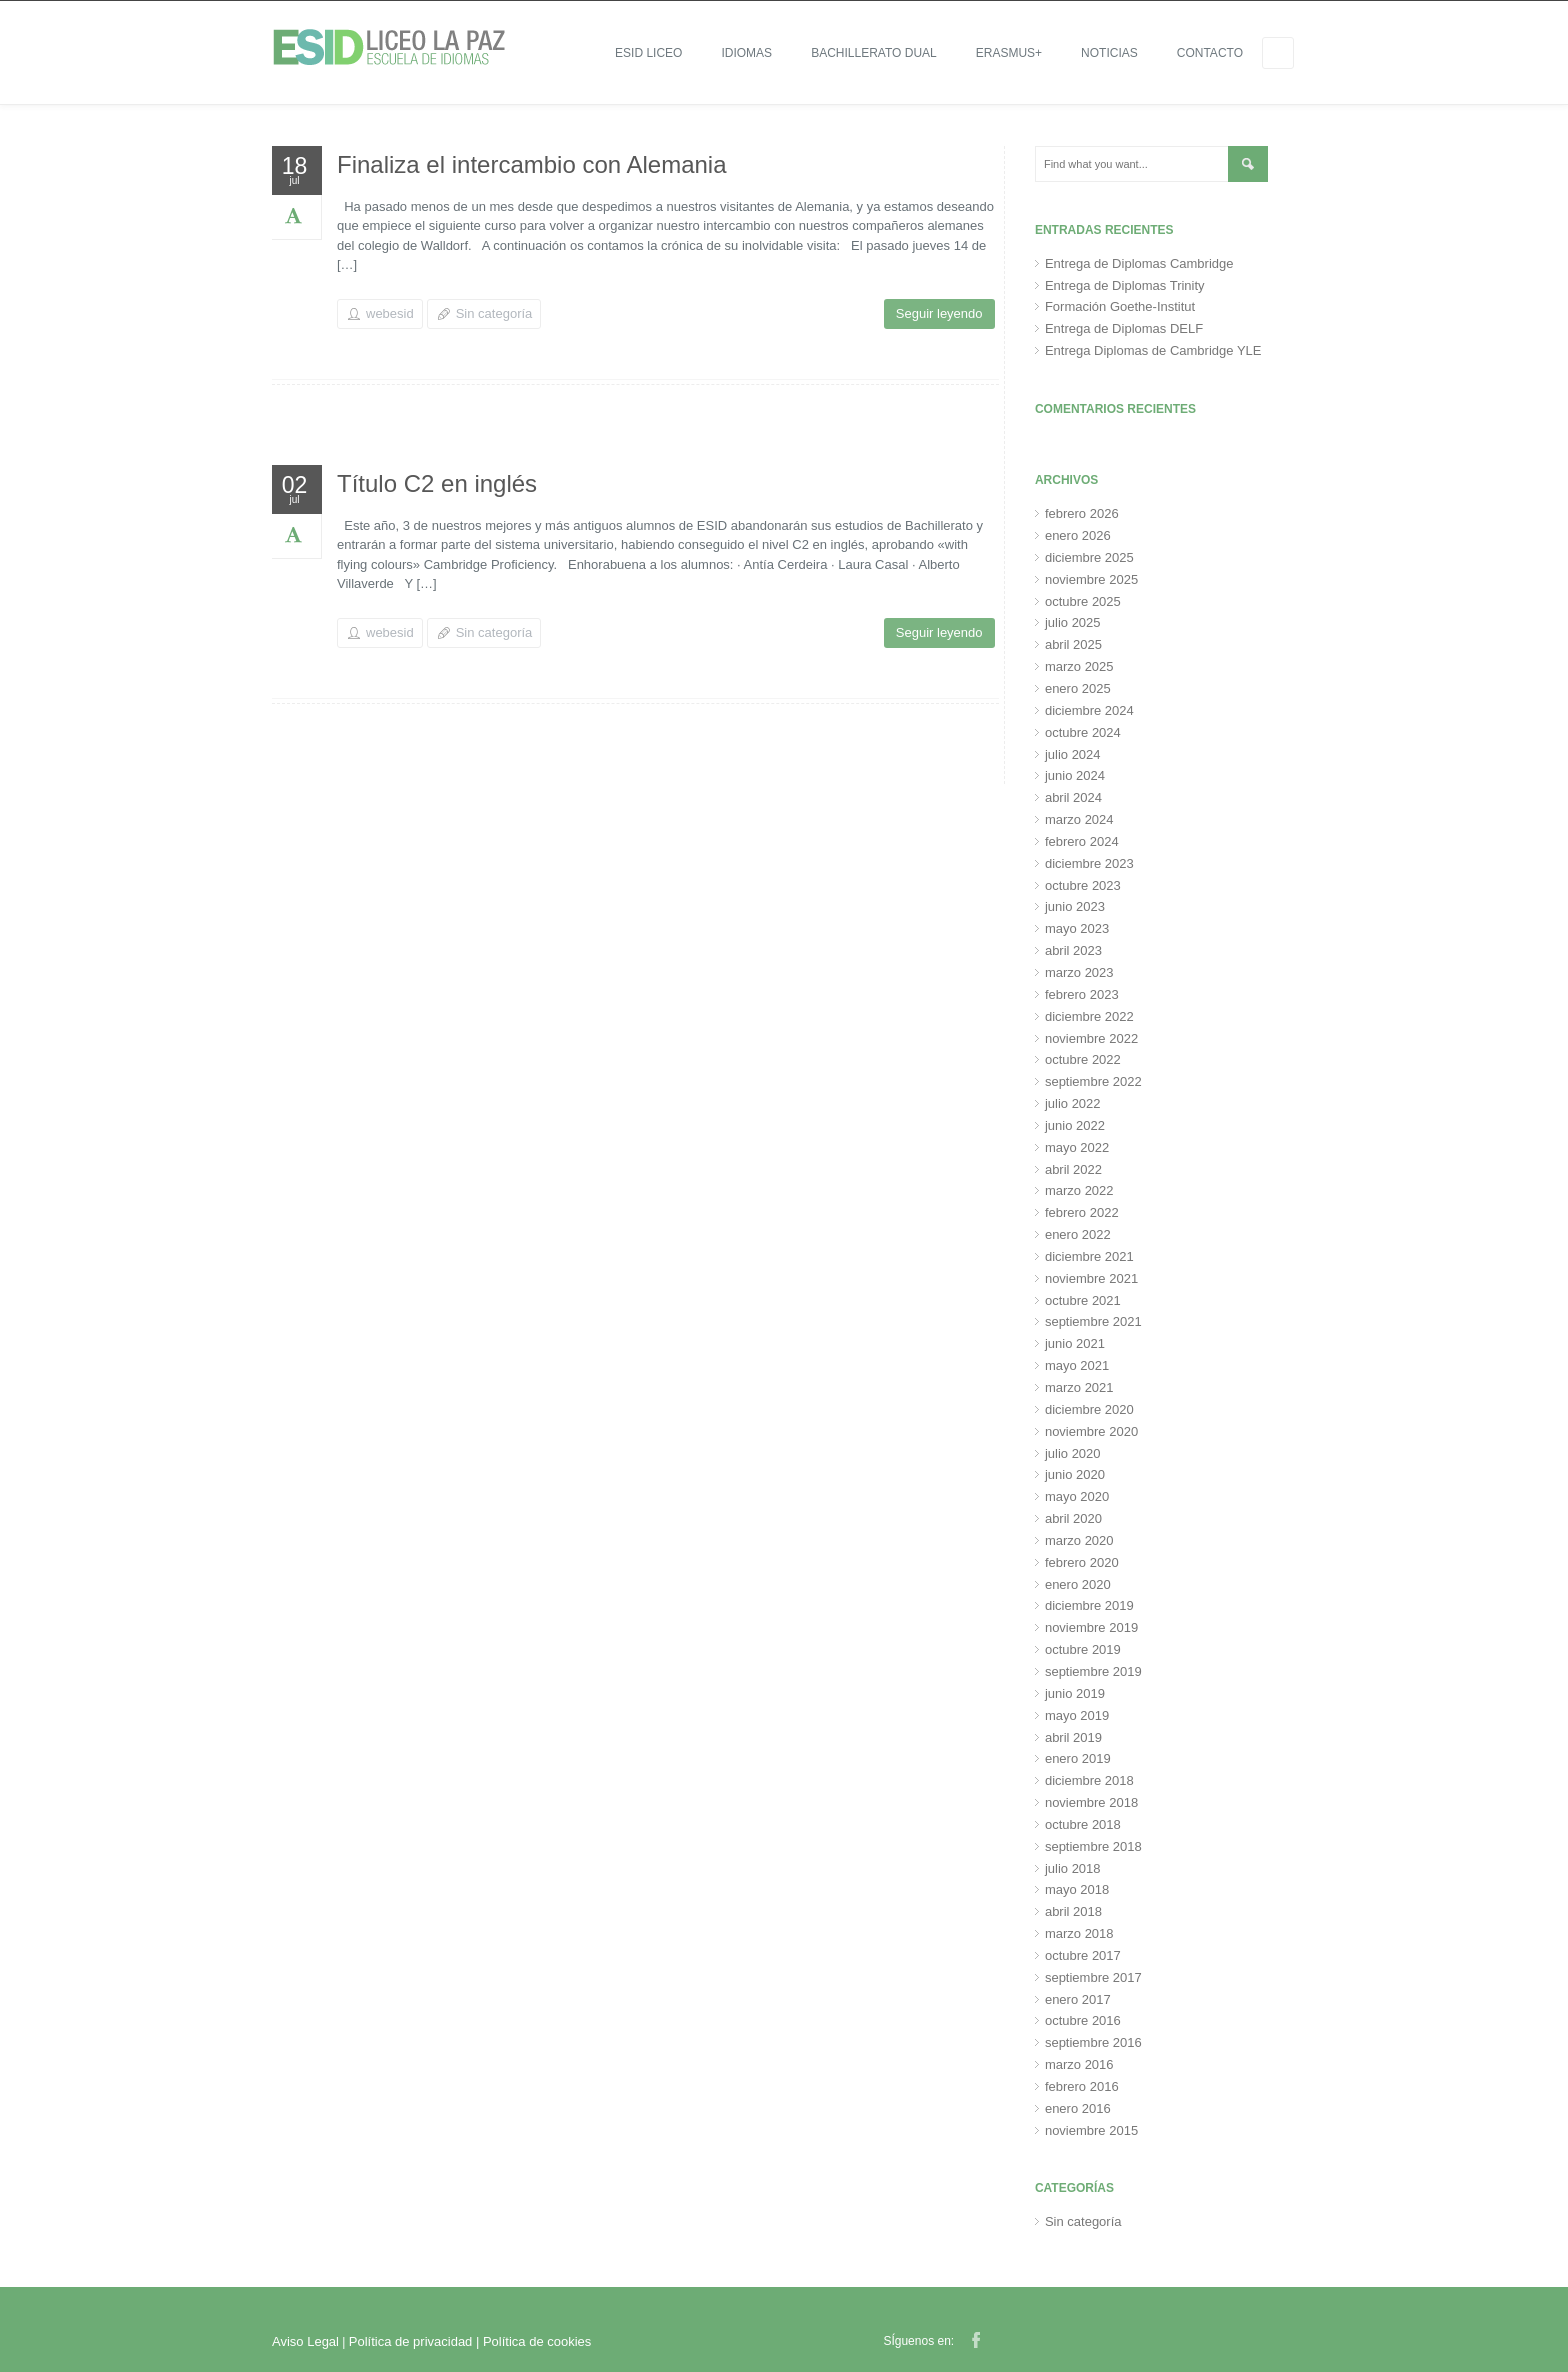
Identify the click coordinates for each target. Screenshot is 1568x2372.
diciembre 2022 (1089, 1016)
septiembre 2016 (1093, 2042)
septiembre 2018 (1093, 1846)
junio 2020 (1075, 1474)
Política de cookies (537, 2341)
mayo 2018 (1077, 1889)
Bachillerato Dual (874, 53)
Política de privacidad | (416, 2341)
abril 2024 (1073, 797)
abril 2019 (1073, 1737)
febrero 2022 (1082, 1212)
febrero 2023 (1082, 994)
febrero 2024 (1082, 841)
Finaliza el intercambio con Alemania (532, 164)
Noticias (1109, 53)
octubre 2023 (1083, 885)
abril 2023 (1073, 950)
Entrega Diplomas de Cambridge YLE (1153, 350)
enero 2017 (1078, 1999)
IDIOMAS (746, 53)
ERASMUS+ (1009, 53)
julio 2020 (1073, 1453)
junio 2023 (1075, 906)
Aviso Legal (305, 2341)
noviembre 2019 (1091, 1627)
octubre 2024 (1083, 732)
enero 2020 (1078, 1584)
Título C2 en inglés (437, 483)
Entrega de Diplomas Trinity (1125, 285)
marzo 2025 (1079, 666)
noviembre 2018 (1091, 1802)
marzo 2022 (1079, 1190)
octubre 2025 (1083, 601)
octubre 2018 (1083, 1824)
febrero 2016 (1082, 2086)
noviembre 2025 (1091, 579)
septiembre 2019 (1093, 1671)
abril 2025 (1073, 644)
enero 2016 (1078, 2108)
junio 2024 (1075, 775)
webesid (390, 313)
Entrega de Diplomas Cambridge (1139, 263)
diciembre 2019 (1089, 1605)
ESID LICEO (648, 53)
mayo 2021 (1077, 1365)
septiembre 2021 (1093, 1321)
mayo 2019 (1077, 1715)
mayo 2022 (1077, 1147)
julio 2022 (1073, 1103)
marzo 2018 (1079, 1933)
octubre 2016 (1083, 2020)
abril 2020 (1073, 1518)
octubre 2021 (1083, 1300)
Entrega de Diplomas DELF (1124, 328)
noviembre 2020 (1091, 1431)
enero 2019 (1078, 1758)
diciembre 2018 (1089, 1780)
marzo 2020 (1079, 1540)
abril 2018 (1073, 1911)
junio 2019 (1075, 1693)
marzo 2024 (1079, 819)
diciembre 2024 (1089, 710)
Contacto (1210, 53)
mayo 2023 (1077, 928)
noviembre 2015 (1091, 2130)
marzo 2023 (1079, 972)
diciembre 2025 (1089, 557)
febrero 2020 (1082, 1562)
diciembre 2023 (1089, 863)
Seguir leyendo (939, 313)
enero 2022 (1078, 1234)
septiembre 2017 (1093, 1977)
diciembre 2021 (1089, 1256)
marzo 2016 (1079, 2064)
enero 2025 (1078, 688)
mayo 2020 (1077, 1496)
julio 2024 (1073, 754)
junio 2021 (1075, 1343)
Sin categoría (494, 313)
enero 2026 (1078, 535)
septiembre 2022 (1093, 1081)
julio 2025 (1073, 622)
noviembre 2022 (1091, 1038)
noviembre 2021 (1091, 1278)
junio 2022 (1075, 1125)
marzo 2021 (1079, 1387)
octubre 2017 (1083, 1955)
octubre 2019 (1083, 1649)
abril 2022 (1073, 1169)
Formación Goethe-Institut (1120, 306)
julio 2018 (1073, 1868)
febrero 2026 (1082, 513)
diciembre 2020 (1089, 1409)
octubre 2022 (1083, 1059)
